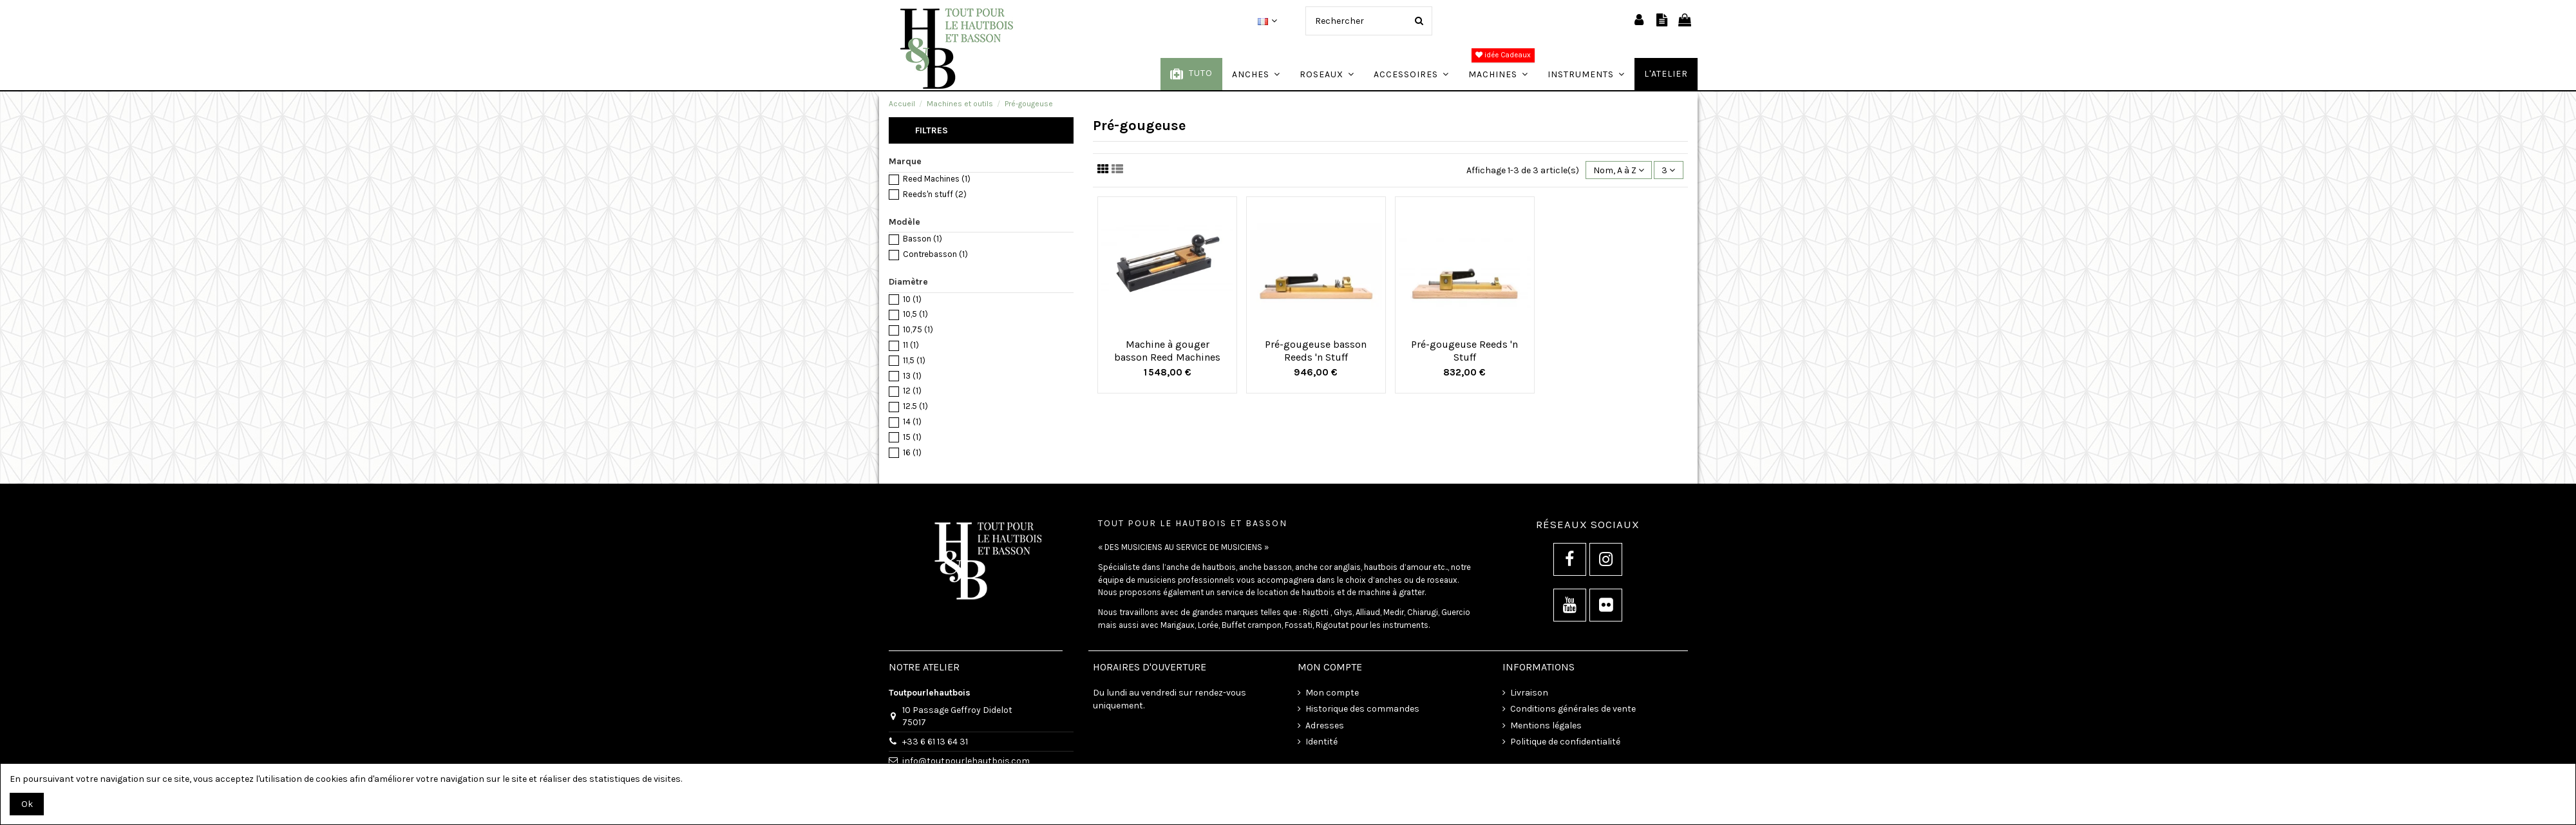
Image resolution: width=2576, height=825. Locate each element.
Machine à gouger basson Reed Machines (1167, 350)
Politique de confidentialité (1565, 741)
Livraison (1529, 692)
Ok (27, 804)
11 (911, 345)
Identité (1321, 741)
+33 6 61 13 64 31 (935, 741)
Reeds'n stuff (935, 194)
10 (912, 299)
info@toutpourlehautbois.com (966, 760)
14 (912, 421)
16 (912, 452)
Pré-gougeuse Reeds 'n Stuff (1464, 350)
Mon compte (1332, 692)
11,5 (914, 360)
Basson (922, 238)
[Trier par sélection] (1619, 170)
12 (912, 390)
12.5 (915, 406)
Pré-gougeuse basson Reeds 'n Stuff (1316, 350)
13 (912, 376)
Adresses (1324, 725)
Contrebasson (935, 254)
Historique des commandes (1362, 708)
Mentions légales (1546, 725)
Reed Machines (937, 179)
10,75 (918, 329)
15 (912, 437)
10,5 (915, 314)
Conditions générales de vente (1573, 708)
